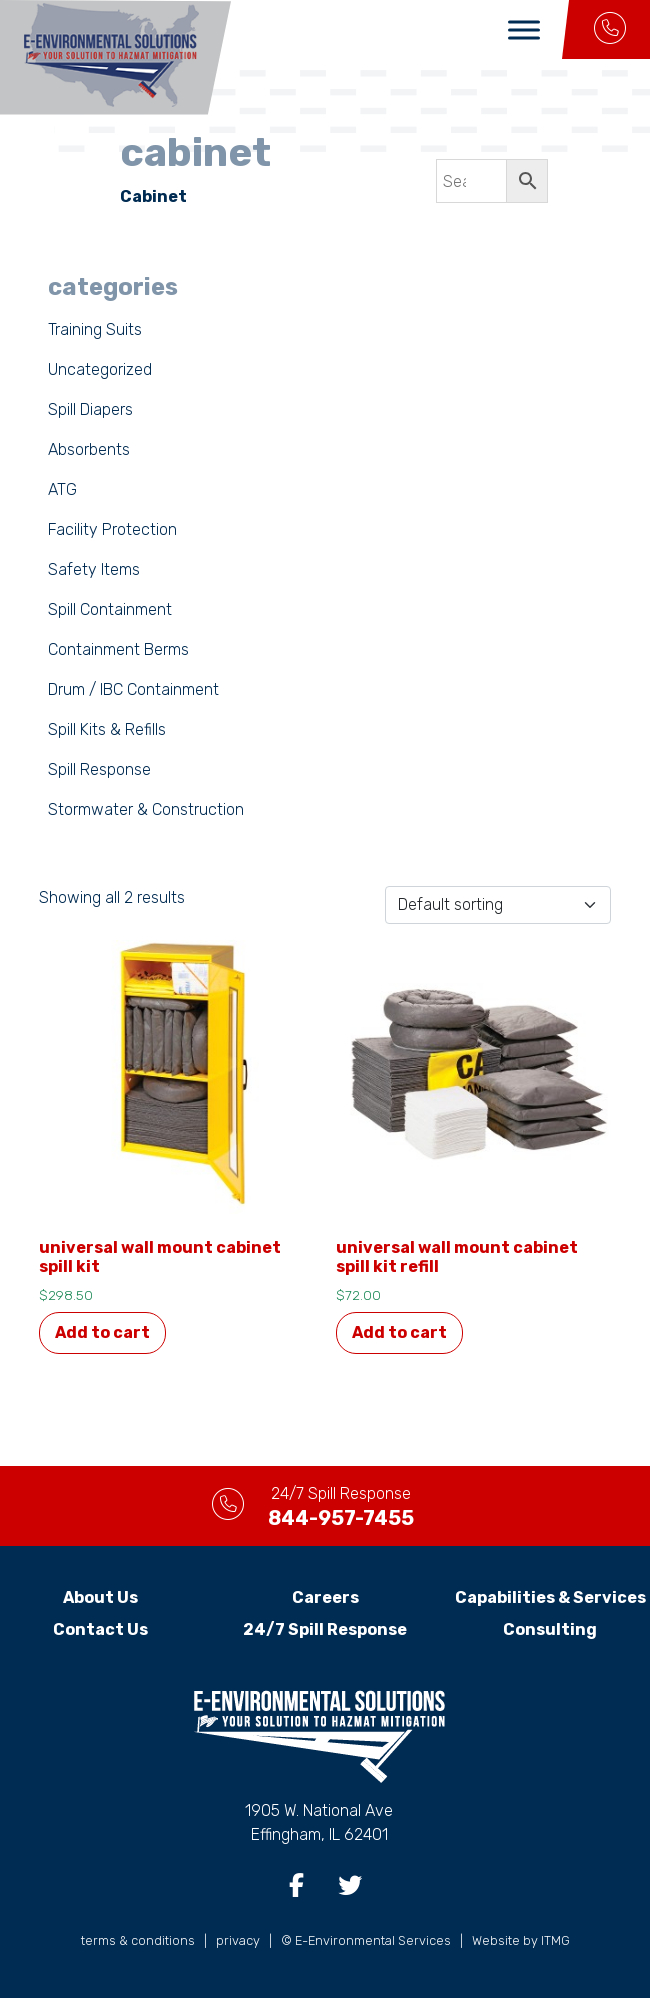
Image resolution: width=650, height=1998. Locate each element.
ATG (62, 489)
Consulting (550, 1629)
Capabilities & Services (550, 1597)
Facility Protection (112, 529)
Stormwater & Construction (146, 809)
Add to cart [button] (102, 1332)
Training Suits (95, 329)
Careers (325, 1597)
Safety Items (94, 569)
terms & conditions (138, 1940)
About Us (100, 1597)
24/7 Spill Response (325, 1629)
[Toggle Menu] (524, 29)
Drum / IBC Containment (133, 689)
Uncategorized (100, 369)
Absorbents (89, 449)
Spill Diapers (90, 409)
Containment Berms (118, 649)
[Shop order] (498, 905)
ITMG (555, 1940)
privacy (238, 1940)
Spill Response (99, 769)
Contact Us (100, 1629)
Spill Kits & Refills (107, 729)
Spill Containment (110, 609)
